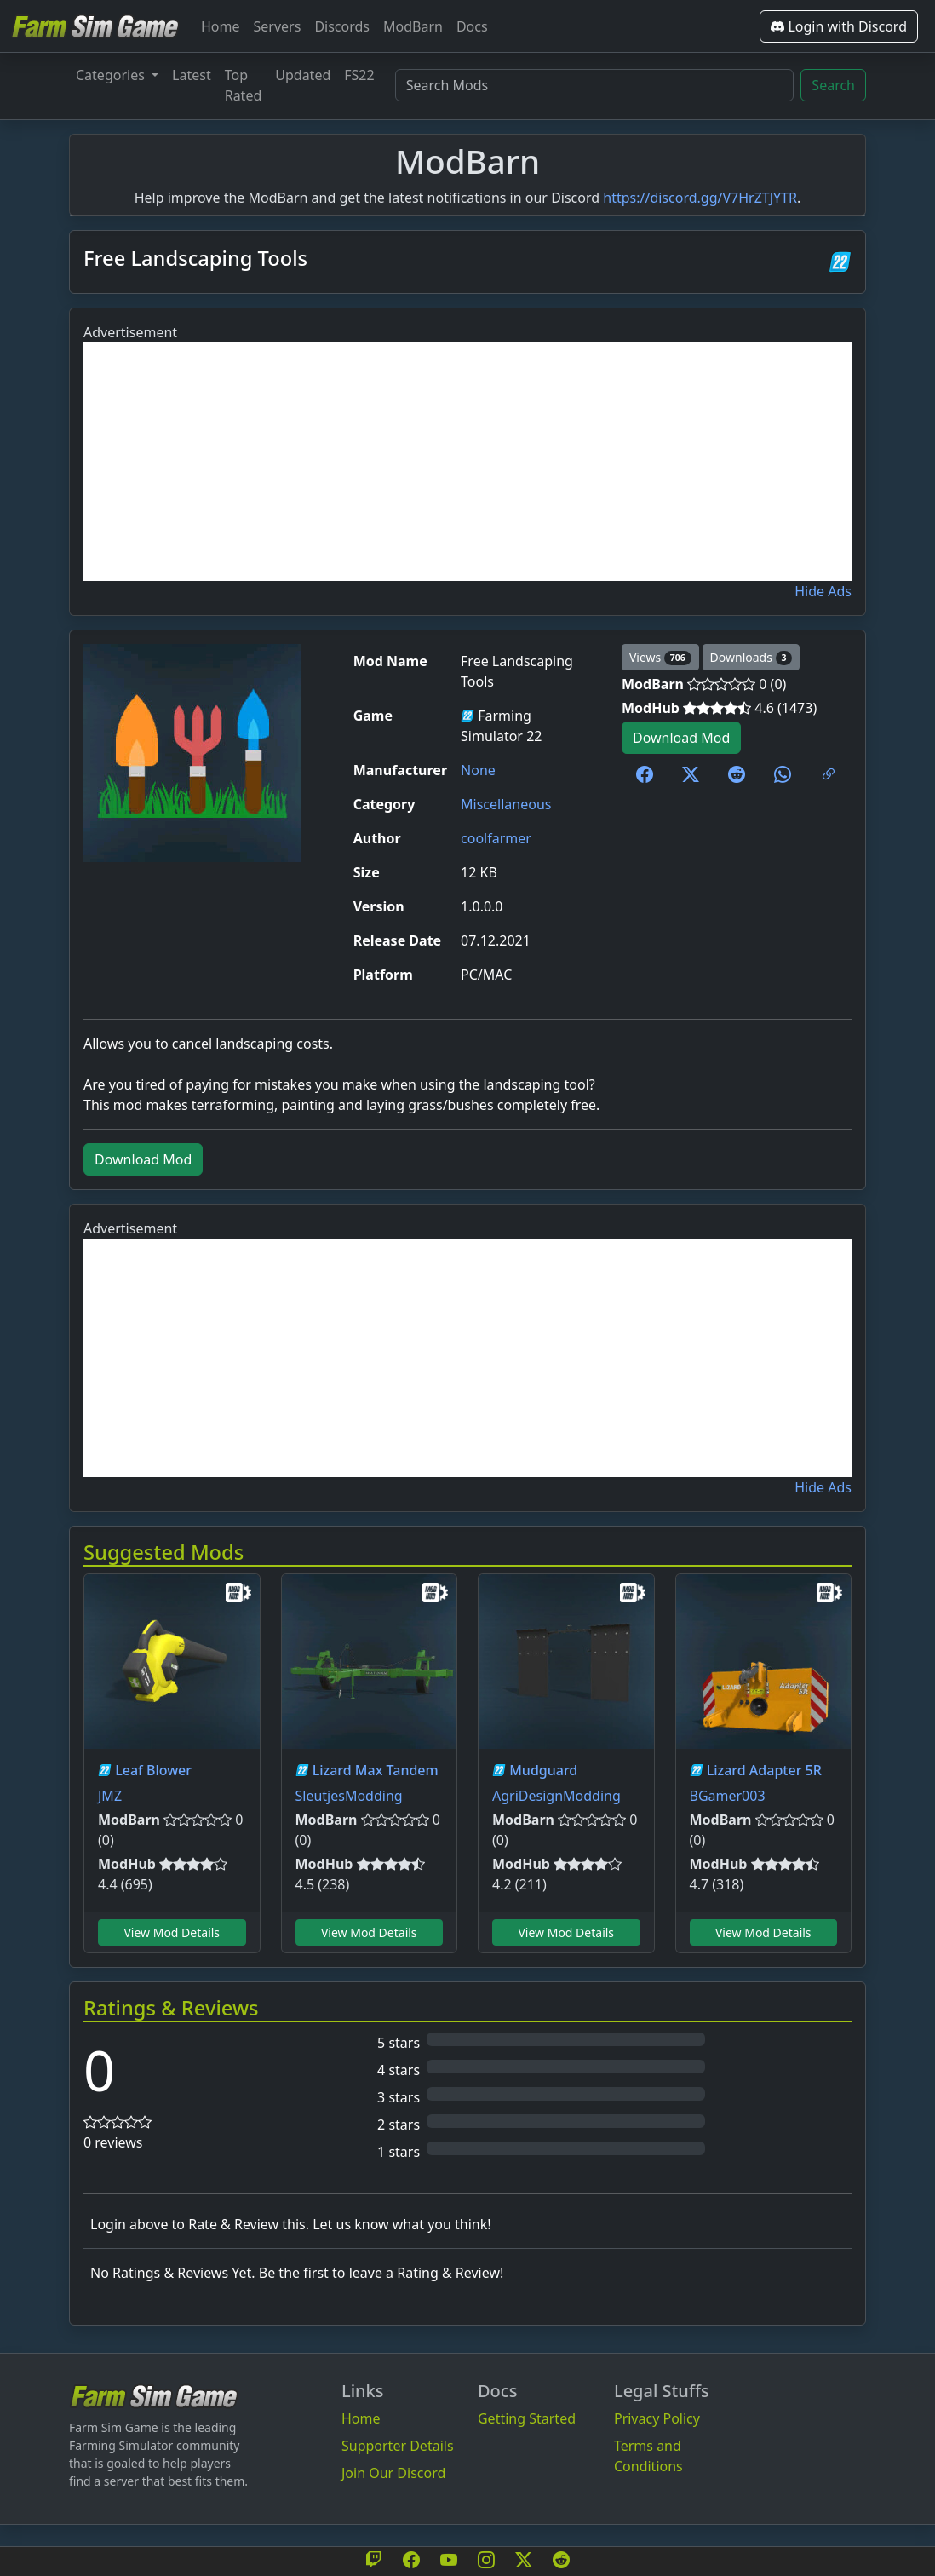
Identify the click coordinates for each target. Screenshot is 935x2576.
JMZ (110, 1795)
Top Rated (243, 85)
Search (833, 85)
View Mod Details (171, 1932)
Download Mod (681, 737)
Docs (472, 26)
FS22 (359, 75)
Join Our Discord (393, 2473)
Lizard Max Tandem (376, 1770)
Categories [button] (112, 75)
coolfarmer (496, 838)
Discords (342, 26)
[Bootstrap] (154, 2396)
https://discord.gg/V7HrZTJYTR (700, 197)
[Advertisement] (467, 461)
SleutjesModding (349, 1795)
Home (220, 26)
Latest (191, 75)
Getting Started (527, 2418)
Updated (302, 75)
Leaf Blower (153, 1770)
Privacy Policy (657, 2418)
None (478, 770)
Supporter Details (397, 2445)
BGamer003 (728, 1795)
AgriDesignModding (556, 1795)
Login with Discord (839, 26)
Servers (277, 26)
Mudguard (543, 1770)
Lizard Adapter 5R (764, 1770)
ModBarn (413, 26)
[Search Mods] (594, 85)
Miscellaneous (506, 804)
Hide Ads (823, 591)
